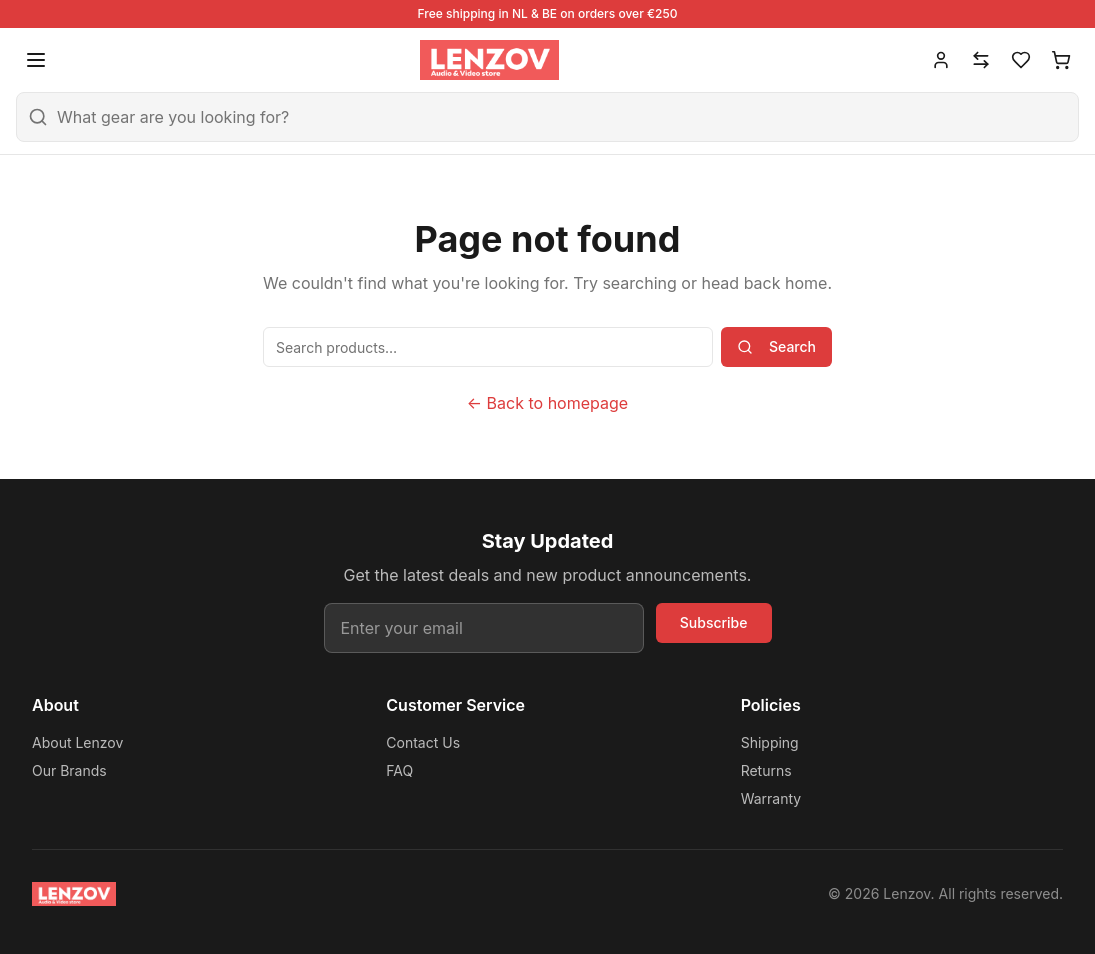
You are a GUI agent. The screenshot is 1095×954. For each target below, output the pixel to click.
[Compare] (981, 60)
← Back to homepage (547, 403)
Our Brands (69, 770)
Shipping (770, 742)
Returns (766, 770)
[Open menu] (36, 60)
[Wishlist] (1021, 60)
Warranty (771, 798)
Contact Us (423, 742)
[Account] (941, 60)
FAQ (399, 770)
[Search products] (488, 347)
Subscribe (714, 622)
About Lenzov (77, 742)
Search (776, 346)
